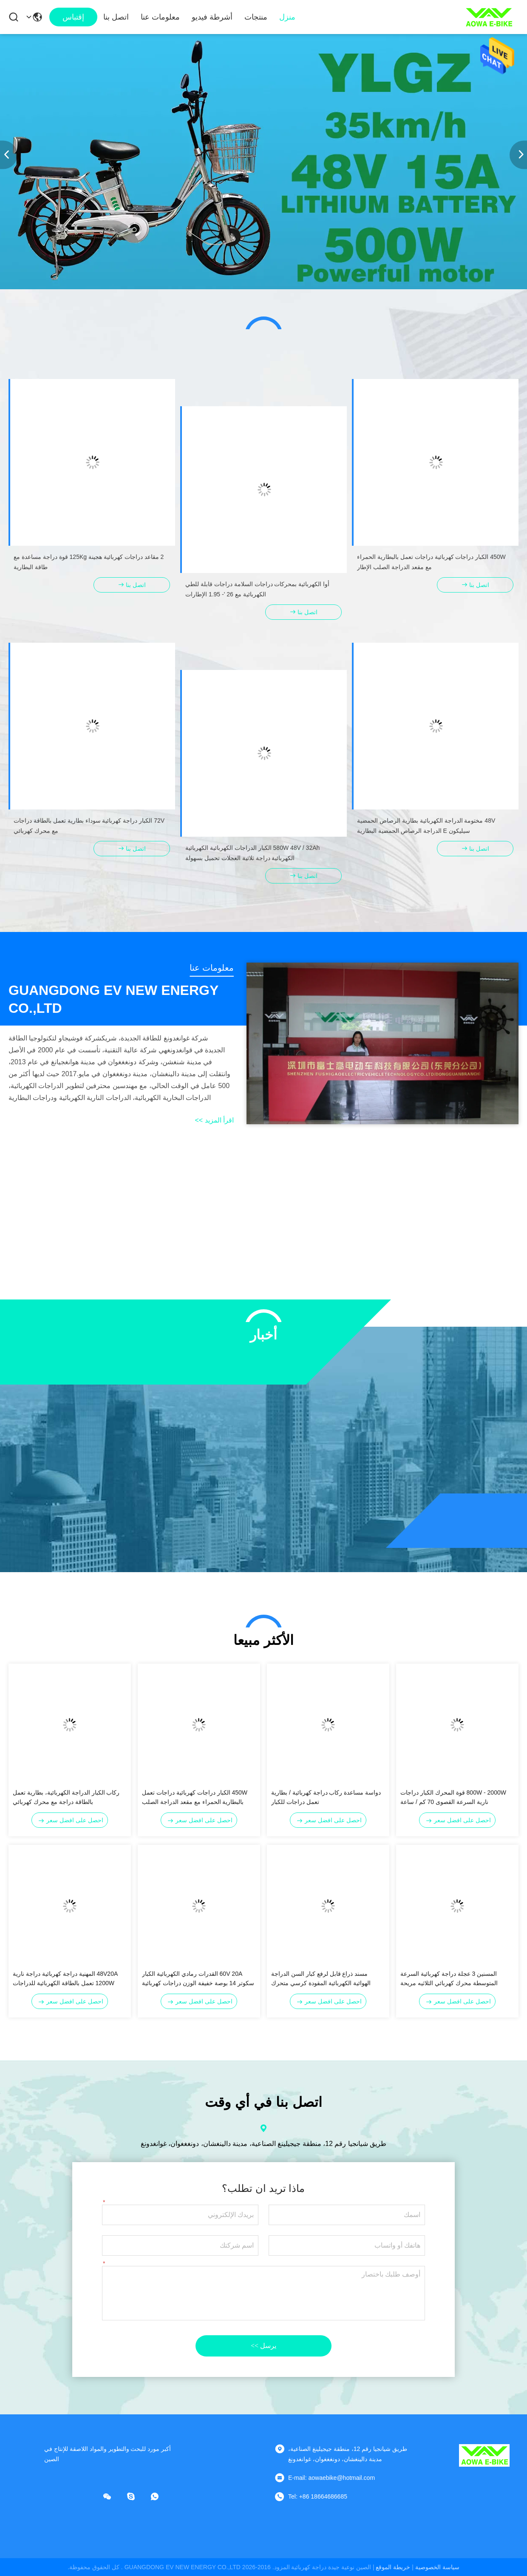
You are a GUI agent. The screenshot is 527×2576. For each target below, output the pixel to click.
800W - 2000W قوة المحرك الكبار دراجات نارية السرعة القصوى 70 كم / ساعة (453, 1797)
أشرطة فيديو (212, 17)
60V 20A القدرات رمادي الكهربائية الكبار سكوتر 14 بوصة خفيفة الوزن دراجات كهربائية (198, 1978)
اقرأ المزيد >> (214, 1120)
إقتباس (73, 17)
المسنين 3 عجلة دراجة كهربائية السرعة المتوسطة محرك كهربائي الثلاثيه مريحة (449, 1978)
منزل (287, 17)
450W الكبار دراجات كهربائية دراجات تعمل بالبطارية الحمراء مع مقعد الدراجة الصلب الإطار (194, 1798)
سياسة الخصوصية (437, 2567)
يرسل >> (263, 2345)
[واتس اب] (161, 2496)
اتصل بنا (116, 17)
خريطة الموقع (393, 2567)
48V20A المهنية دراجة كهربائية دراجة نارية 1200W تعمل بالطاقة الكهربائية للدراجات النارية (65, 1979)
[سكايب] (137, 2496)
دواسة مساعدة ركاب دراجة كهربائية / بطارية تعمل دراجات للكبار (326, 1797)
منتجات (255, 17)
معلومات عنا (160, 17)
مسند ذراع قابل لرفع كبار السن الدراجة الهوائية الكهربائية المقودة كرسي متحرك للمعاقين (321, 1979)
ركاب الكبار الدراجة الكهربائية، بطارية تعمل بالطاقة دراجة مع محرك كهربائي (66, 1797)
